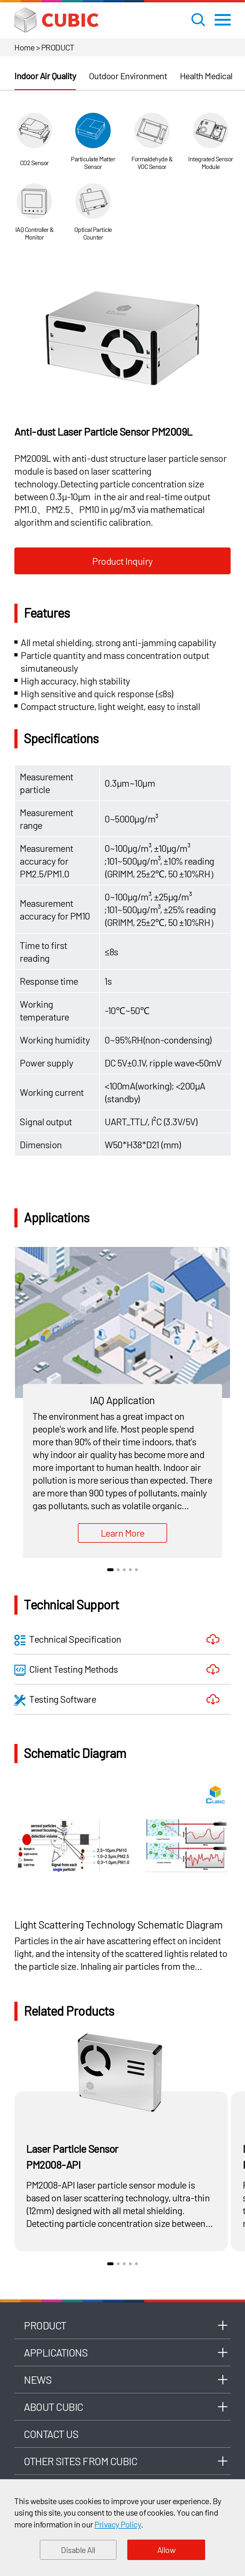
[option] (122, 335)
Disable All (78, 2550)
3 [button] (124, 1569)
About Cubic (53, 2406)
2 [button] (118, 1569)
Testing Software (55, 1699)
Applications (55, 2352)
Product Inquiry (122, 561)
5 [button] (136, 1569)
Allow (166, 2550)
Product (45, 2325)
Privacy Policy (117, 2524)
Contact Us (51, 2433)
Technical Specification (67, 1639)
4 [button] (130, 1569)
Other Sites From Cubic (80, 2461)
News (37, 2379)
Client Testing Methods (66, 1669)
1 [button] (110, 1569)
